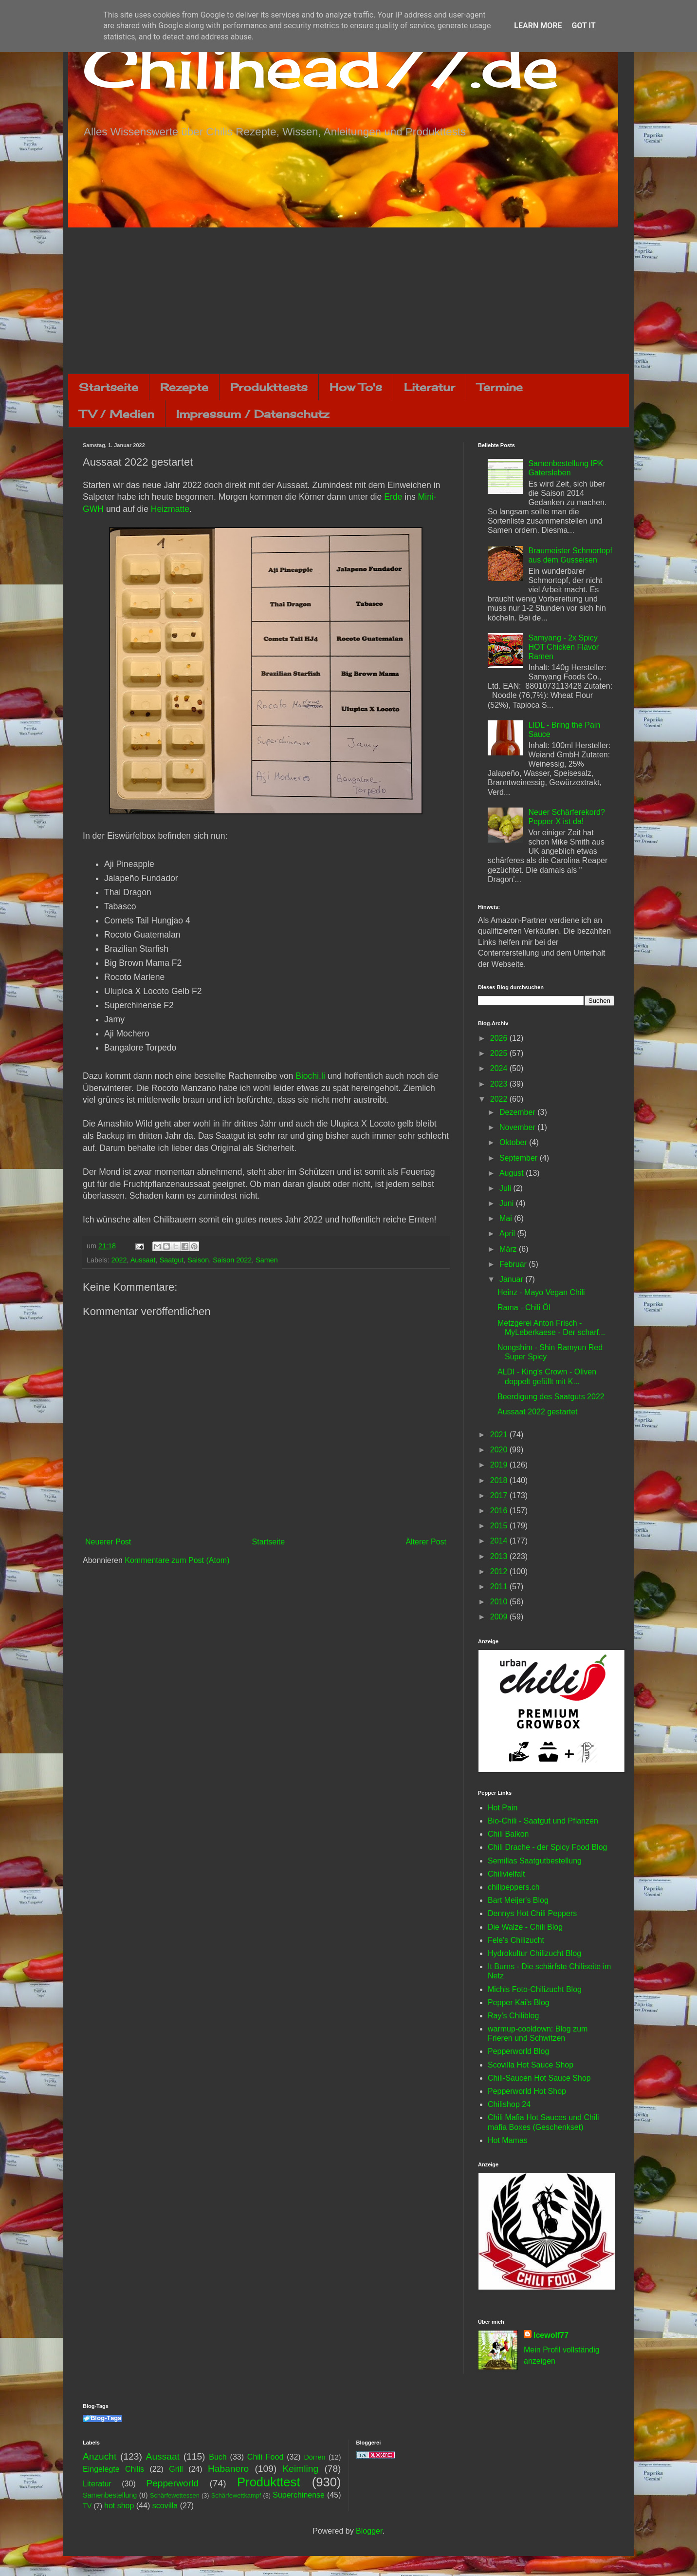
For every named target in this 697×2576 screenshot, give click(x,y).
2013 (500, 1556)
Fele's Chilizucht (516, 1940)
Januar (512, 1279)
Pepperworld (172, 2483)
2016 (500, 1510)
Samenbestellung (110, 2495)
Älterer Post (425, 1542)
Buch (217, 2457)
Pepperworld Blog (518, 2051)
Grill (176, 2469)
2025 (500, 1053)
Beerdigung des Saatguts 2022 (551, 1396)
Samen (267, 1260)
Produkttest (268, 2482)
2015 (500, 1526)
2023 (500, 1084)
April (508, 1233)
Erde (393, 497)
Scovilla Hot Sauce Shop (530, 2065)
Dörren (314, 2457)
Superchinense (299, 2495)
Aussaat (143, 1260)
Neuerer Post (108, 1542)
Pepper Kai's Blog (519, 2002)
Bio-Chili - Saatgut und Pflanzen (543, 1821)
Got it (583, 25)
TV (87, 2506)
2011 (500, 1586)
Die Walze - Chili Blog (525, 1927)
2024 (500, 1068)
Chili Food (265, 2457)
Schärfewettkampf (236, 2495)
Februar (514, 1264)
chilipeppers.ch (514, 1887)
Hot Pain (502, 1808)
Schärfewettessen (175, 2495)
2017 (500, 1495)
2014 (500, 1541)
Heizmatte (170, 509)
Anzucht (99, 2456)
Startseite (108, 387)
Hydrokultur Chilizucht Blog (534, 1953)
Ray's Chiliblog (513, 2016)
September (519, 1158)
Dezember (518, 1112)
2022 (119, 1260)
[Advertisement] (348, 300)
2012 (500, 1571)
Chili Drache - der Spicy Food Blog (547, 1847)
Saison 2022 (232, 1260)
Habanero (228, 2468)
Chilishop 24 (509, 2104)
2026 (500, 1038)
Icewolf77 (551, 2335)
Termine (500, 387)
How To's (356, 387)
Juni (507, 1203)
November (518, 1127)
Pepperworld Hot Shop (527, 2091)
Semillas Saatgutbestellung (535, 1861)
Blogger (369, 2531)
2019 (500, 1465)
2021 (500, 1434)
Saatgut (172, 1260)
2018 (500, 1480)
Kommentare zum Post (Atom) (177, 1560)
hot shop (119, 2505)
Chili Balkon (508, 1834)
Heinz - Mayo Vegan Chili (541, 1292)
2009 (500, 1617)
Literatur (429, 387)
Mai (506, 1218)
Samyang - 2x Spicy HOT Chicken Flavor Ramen (563, 647)
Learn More (538, 25)
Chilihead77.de (321, 66)
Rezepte (184, 387)
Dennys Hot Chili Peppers (532, 1913)
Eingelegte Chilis (113, 2469)
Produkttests (269, 387)
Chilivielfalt (506, 1874)
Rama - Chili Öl (523, 1307)
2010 (500, 1602)
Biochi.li (310, 1076)
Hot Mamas (508, 2140)
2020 (500, 1450)
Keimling (301, 2468)
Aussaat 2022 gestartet (537, 1412)
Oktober (514, 1142)
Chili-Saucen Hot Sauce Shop (539, 2078)
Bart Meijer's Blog (518, 1900)
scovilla (165, 2505)
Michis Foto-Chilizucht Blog (535, 1989)
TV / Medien (116, 413)
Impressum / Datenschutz (252, 413)
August (512, 1173)
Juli (506, 1188)
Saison (198, 1260)
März (509, 1249)
